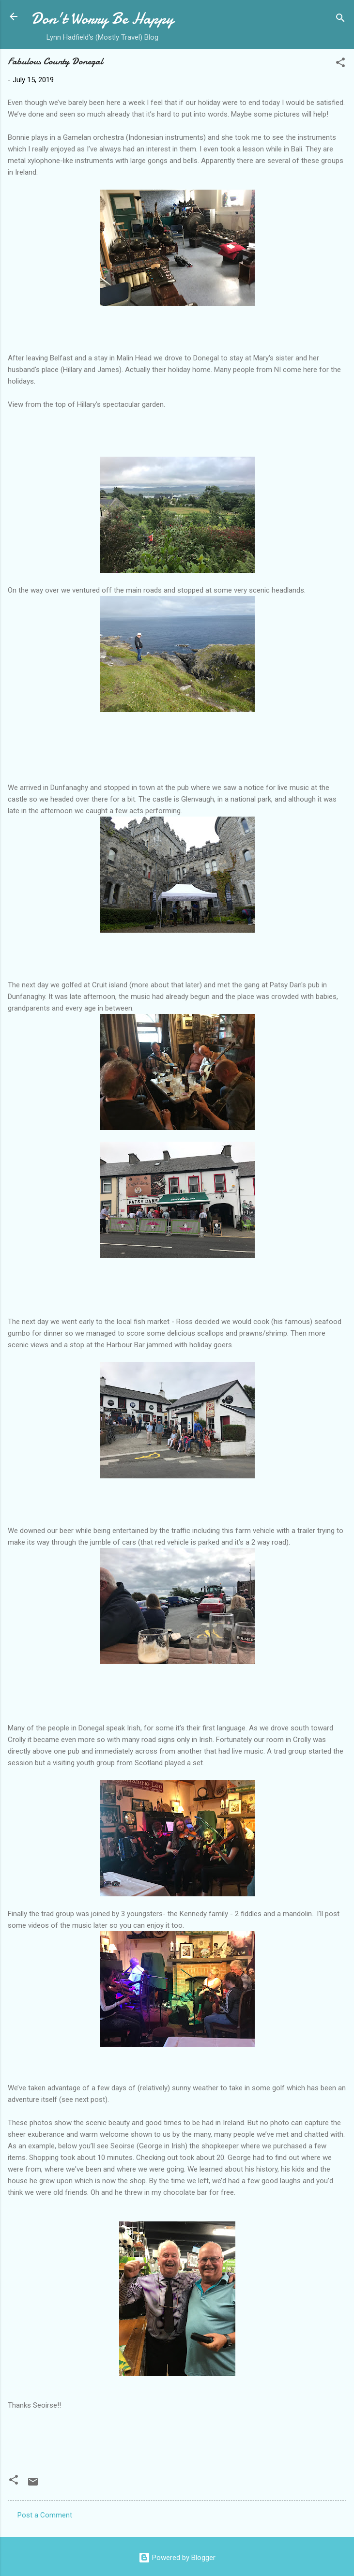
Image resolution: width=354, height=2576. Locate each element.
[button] (340, 64)
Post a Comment (44, 2515)
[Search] (340, 19)
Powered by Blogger (177, 2557)
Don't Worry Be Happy (102, 19)
